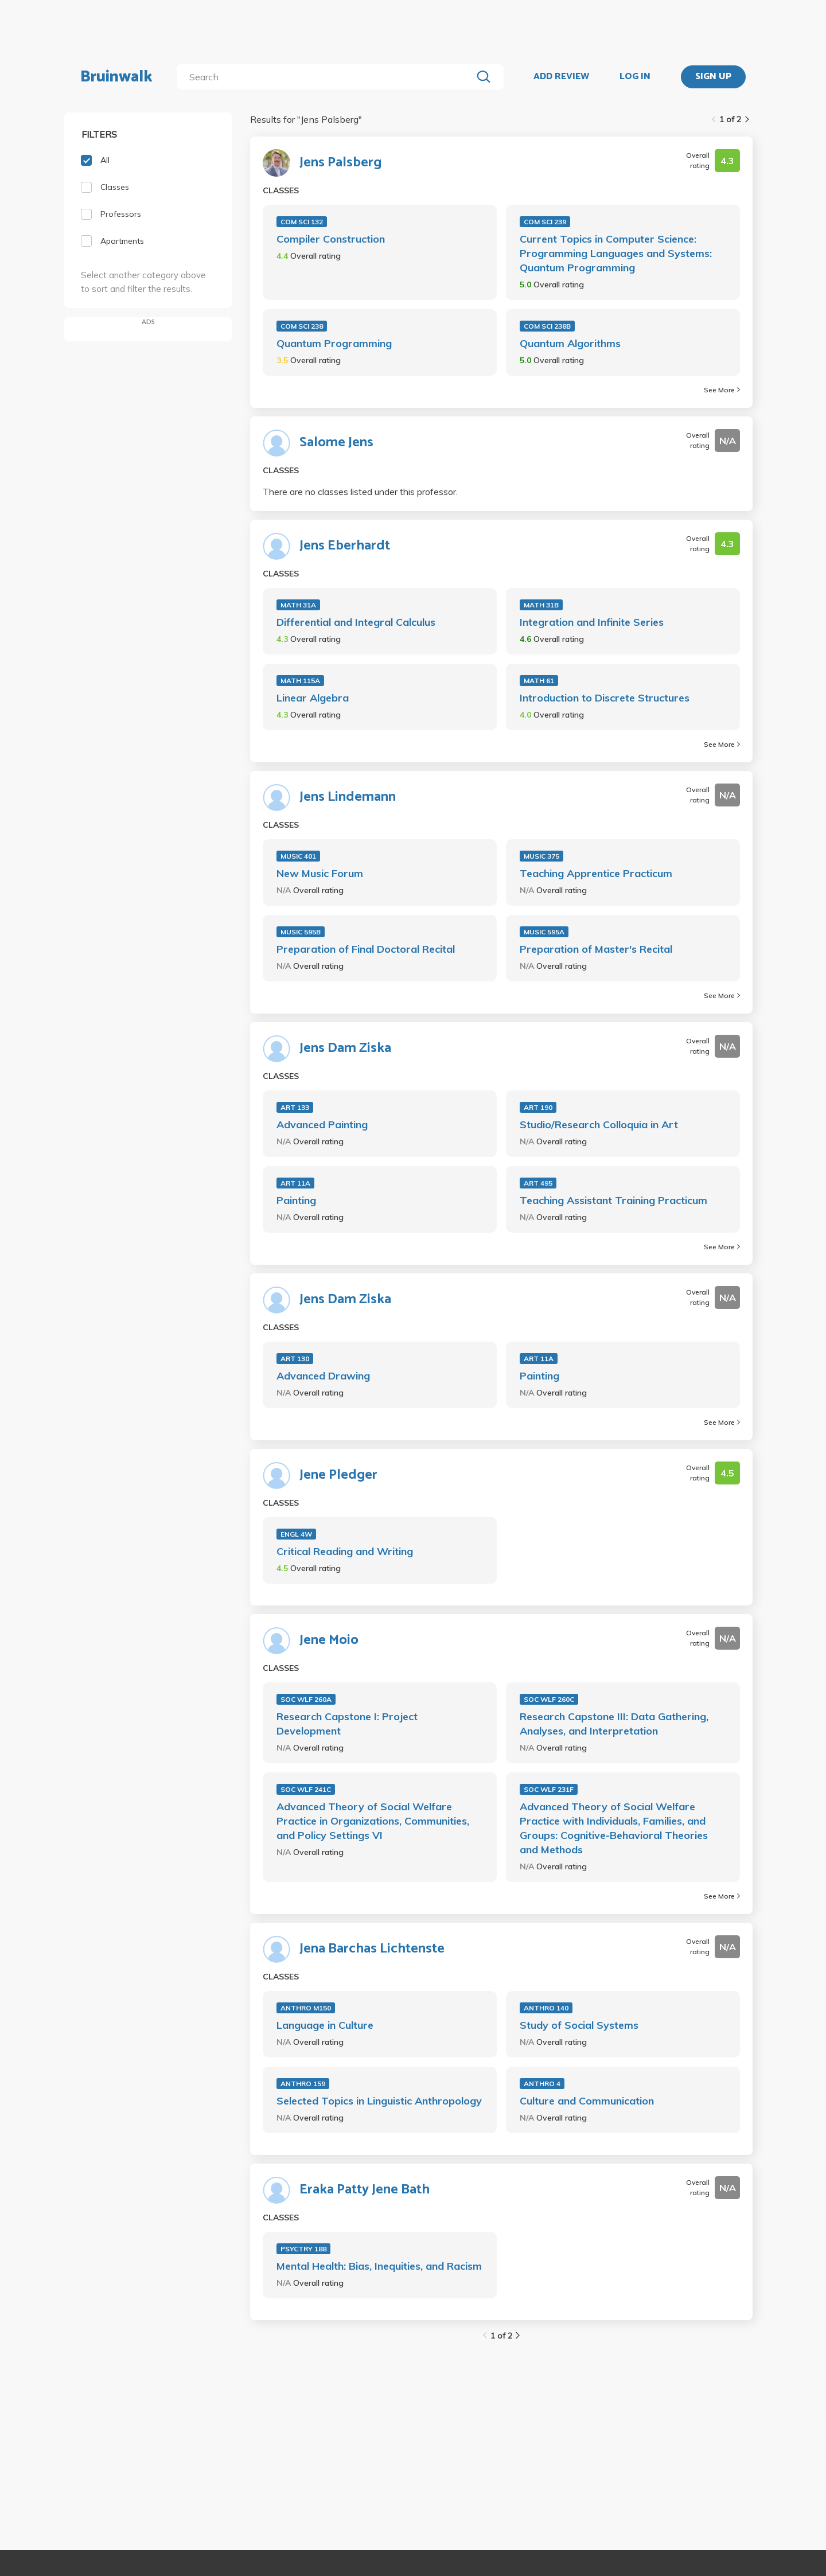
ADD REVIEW (561, 76)
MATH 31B (541, 605)
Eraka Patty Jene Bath (364, 2190)
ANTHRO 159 (302, 2083)
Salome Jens (336, 442)
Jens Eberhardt (344, 546)
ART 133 (294, 1107)
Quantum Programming (334, 343)
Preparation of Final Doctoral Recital (365, 949)
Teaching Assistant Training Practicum (613, 1200)
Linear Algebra (312, 697)
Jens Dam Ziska (345, 1048)
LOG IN (635, 76)
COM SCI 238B (547, 326)
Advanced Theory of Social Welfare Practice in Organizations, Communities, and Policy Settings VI (372, 1821)
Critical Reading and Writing (344, 1551)
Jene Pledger (338, 1475)
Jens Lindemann (347, 797)
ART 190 (538, 1107)
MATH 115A (300, 680)
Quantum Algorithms (570, 343)
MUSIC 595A (544, 931)
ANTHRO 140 (546, 2008)
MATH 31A (298, 605)
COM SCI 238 (301, 326)
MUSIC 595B (300, 931)
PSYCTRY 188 (303, 2248)
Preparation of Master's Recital (596, 949)
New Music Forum (319, 873)
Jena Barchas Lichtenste (372, 1949)
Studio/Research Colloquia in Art (599, 1124)
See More (722, 389)
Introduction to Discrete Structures (604, 697)
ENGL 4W (296, 1534)
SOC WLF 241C (305, 1789)
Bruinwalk (116, 76)
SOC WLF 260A (306, 1699)
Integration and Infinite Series (592, 622)
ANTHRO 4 (542, 2083)
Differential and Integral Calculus (355, 622)
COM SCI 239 (545, 221)
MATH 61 (539, 680)
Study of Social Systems (579, 2025)
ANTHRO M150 (305, 2008)
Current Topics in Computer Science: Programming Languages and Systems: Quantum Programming (616, 253)
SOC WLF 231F (549, 1789)
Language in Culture (324, 2025)
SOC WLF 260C (549, 1699)
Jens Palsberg (340, 163)
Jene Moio (329, 1640)
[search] (326, 76)
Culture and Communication (587, 2100)
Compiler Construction (330, 238)
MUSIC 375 (541, 856)
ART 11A (295, 1183)
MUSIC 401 (298, 856)
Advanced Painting (322, 1124)
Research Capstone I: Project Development (347, 1723)
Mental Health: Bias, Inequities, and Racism (379, 2266)
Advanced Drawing (323, 1375)
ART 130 (294, 1358)
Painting (296, 1200)
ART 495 (538, 1183)
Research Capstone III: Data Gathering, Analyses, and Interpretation (614, 1723)
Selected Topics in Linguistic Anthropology (379, 2100)
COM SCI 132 (301, 221)
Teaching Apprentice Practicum (596, 873)
